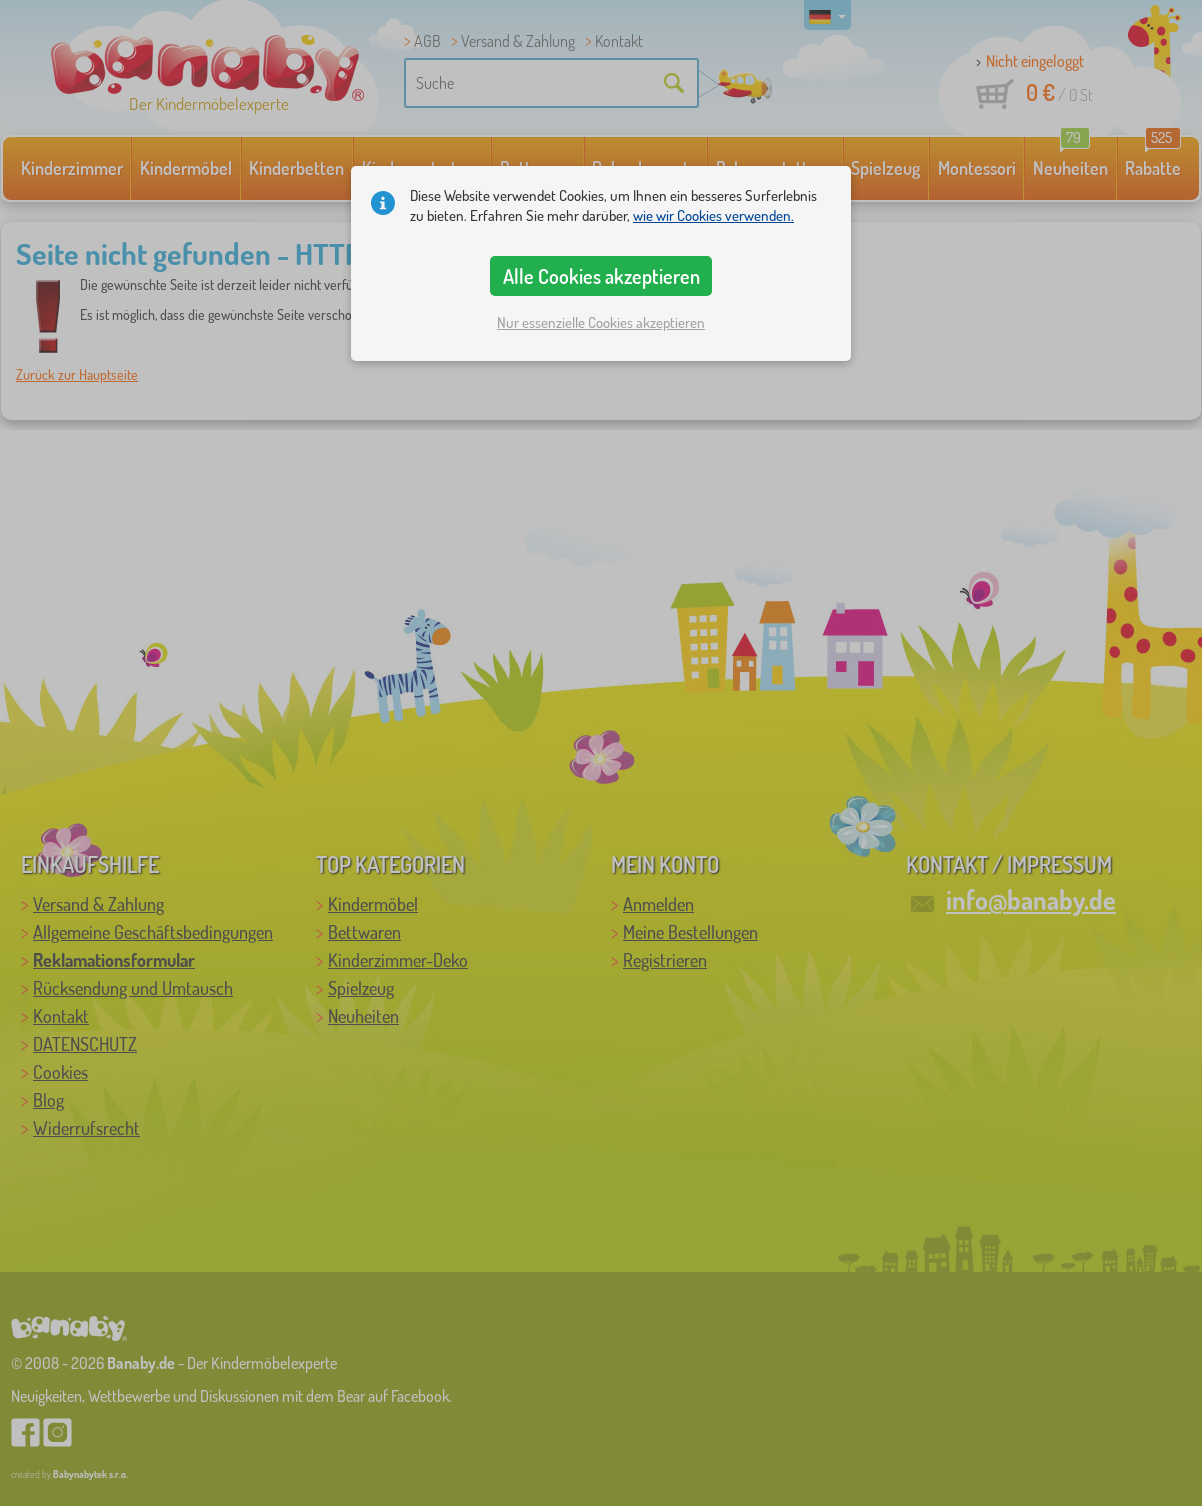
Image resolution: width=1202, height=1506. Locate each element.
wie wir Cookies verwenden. (713, 215)
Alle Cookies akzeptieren (601, 276)
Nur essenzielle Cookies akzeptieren (601, 322)
